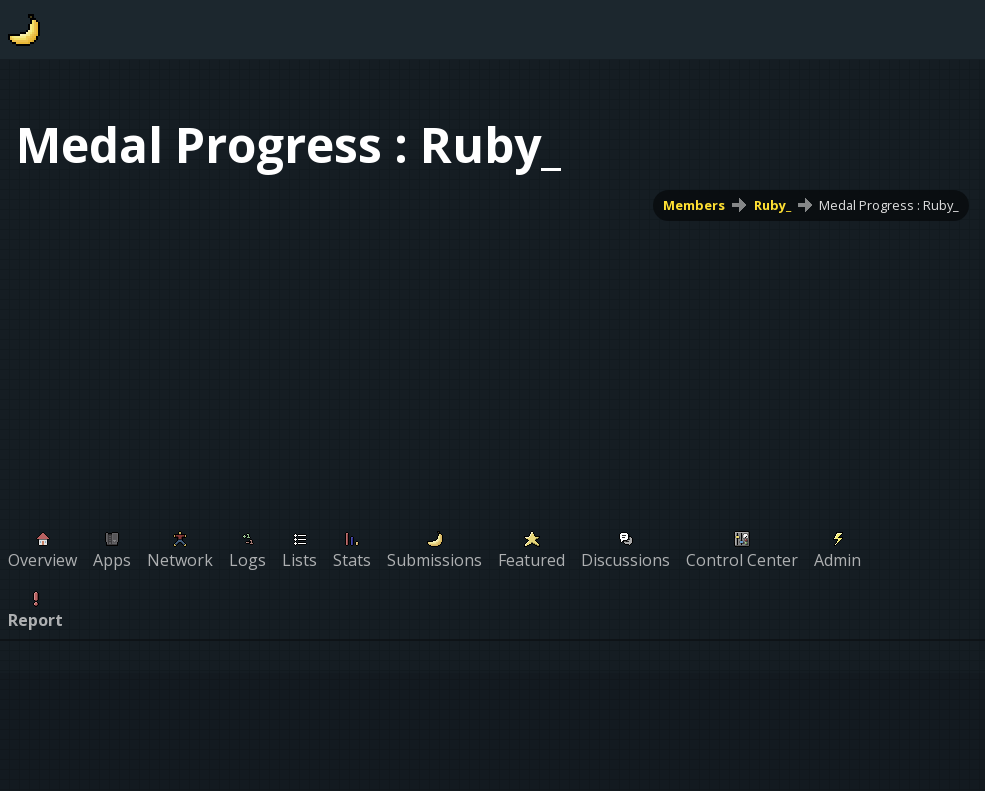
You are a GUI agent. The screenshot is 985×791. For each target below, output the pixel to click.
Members (694, 205)
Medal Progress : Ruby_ (889, 205)
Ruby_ (772, 205)
